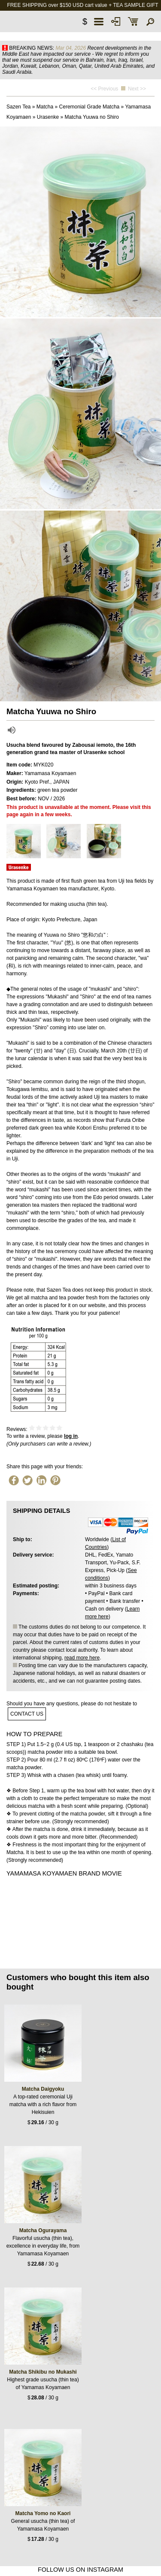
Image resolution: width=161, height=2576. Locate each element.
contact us (26, 1714)
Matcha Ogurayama (43, 2230)
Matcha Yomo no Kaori (43, 2513)
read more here (82, 1658)
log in (71, 1436)
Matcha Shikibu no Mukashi (42, 2372)
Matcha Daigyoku (43, 2089)
